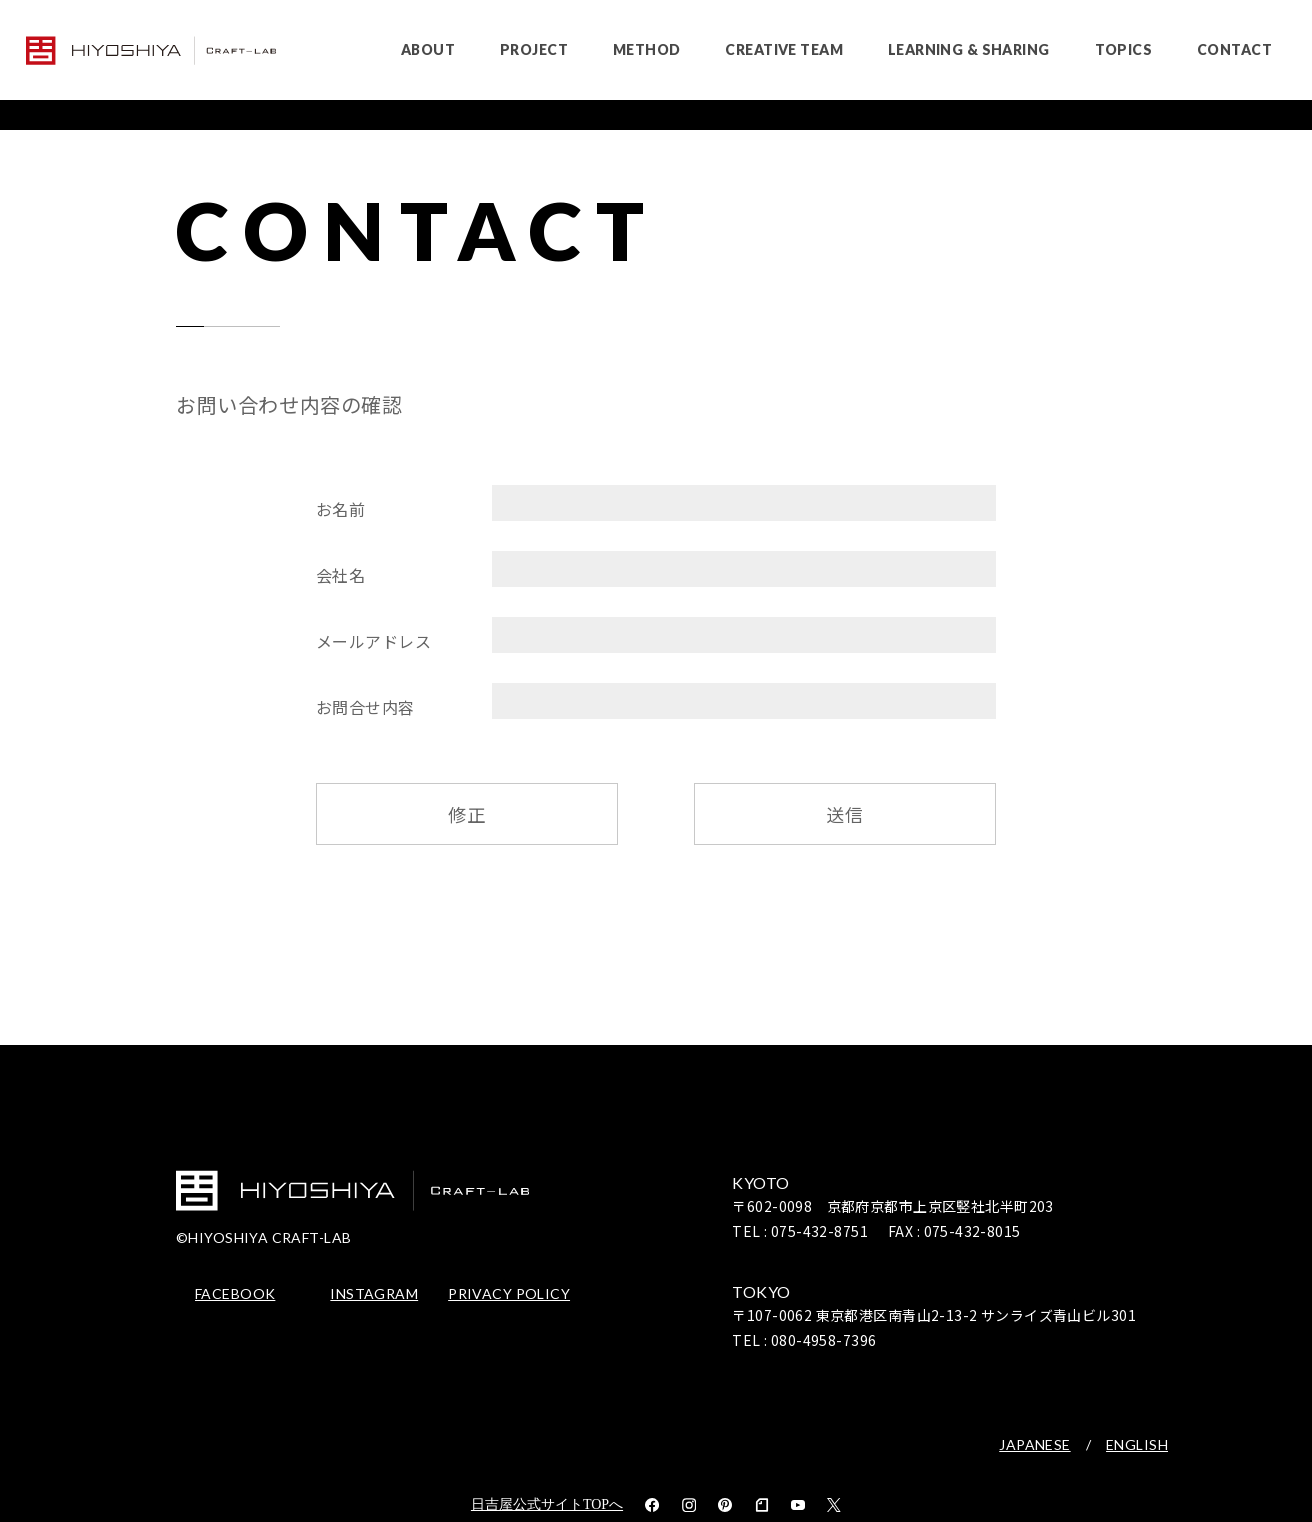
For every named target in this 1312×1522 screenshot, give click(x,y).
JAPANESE (1034, 1445)
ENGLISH (1137, 1445)
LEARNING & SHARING (969, 49)
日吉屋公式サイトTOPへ (547, 1504)
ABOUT (428, 49)
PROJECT (534, 49)
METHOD (647, 49)
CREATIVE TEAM (783, 49)
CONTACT (1234, 49)
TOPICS (1124, 49)
